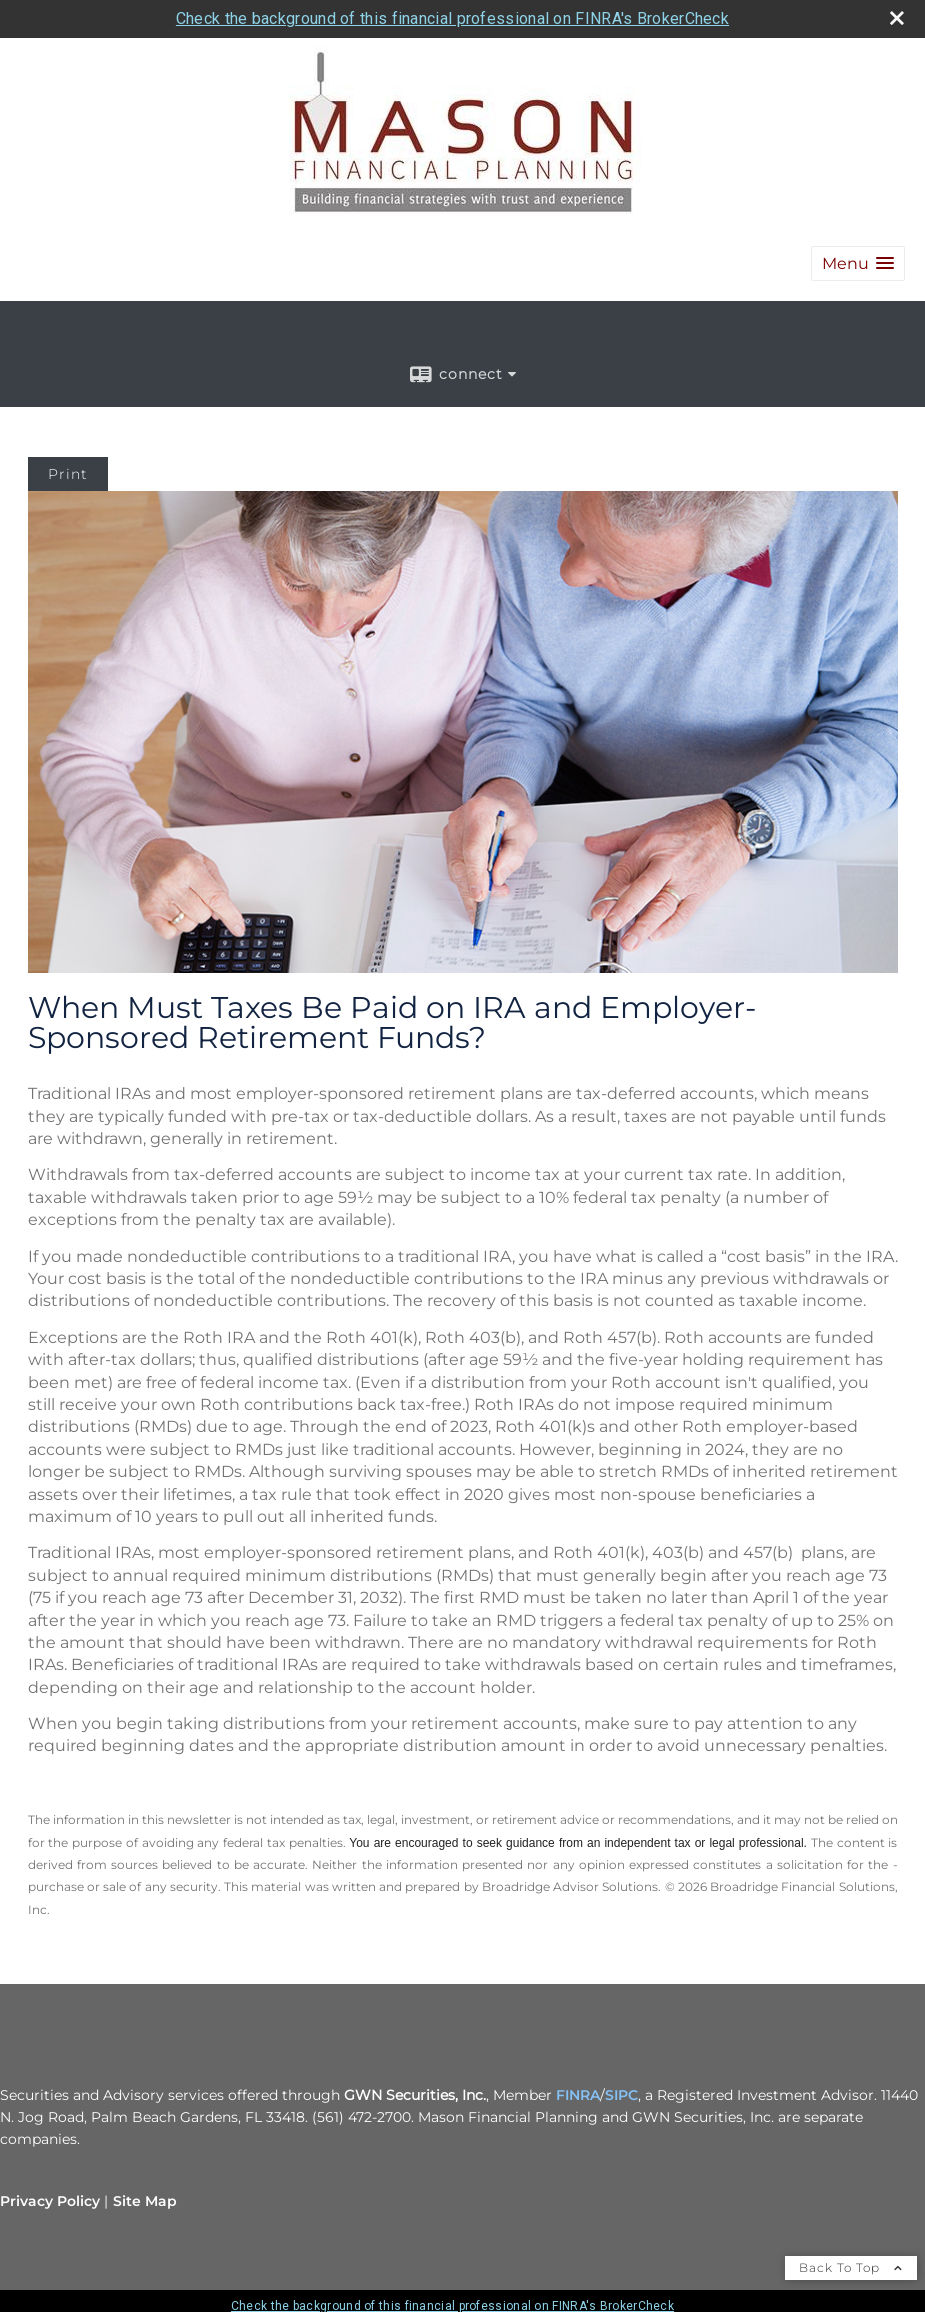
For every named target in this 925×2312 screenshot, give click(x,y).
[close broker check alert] (897, 18)
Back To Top (851, 2267)
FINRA (578, 2095)
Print (68, 474)
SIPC (621, 2095)
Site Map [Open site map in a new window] (145, 2201)
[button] (858, 263)
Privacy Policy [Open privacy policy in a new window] (50, 2201)
